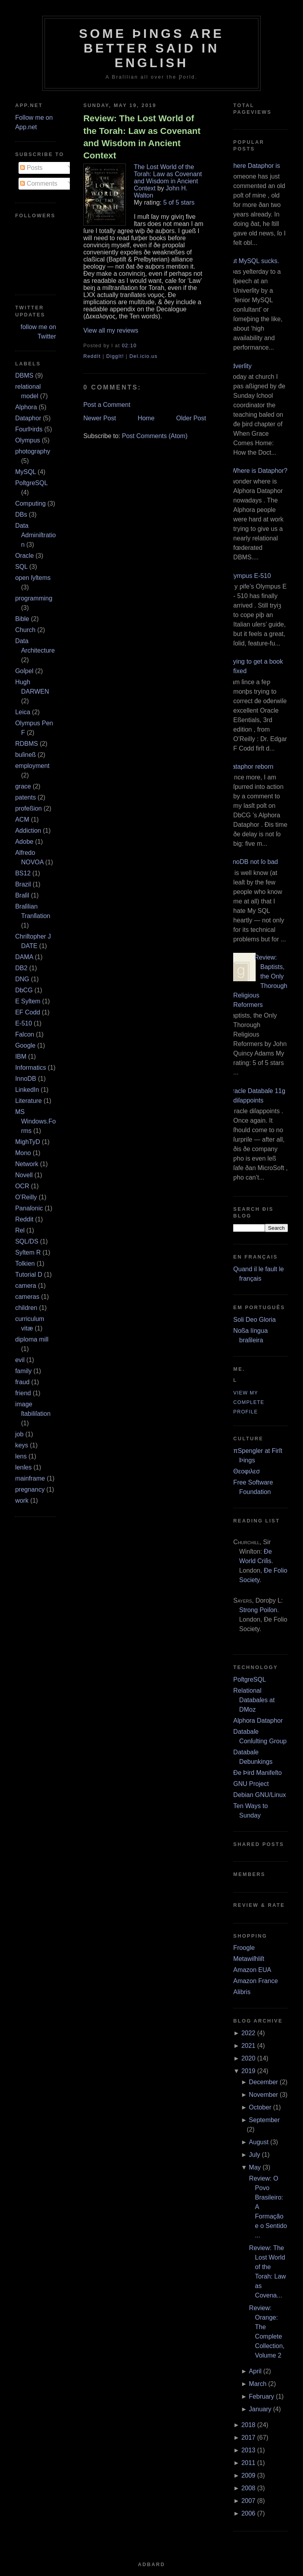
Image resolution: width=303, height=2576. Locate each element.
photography (32, 451)
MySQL (25, 472)
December (263, 2082)
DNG (22, 979)
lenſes (23, 1467)
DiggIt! (115, 356)
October (260, 2107)
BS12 (22, 873)
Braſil (22, 895)
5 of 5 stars (179, 202)
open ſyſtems (32, 577)
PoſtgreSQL (31, 483)
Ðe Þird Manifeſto (257, 1772)
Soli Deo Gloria (254, 1319)
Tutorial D (28, 1274)
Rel (19, 1230)
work (21, 1500)
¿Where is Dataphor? (257, 470)
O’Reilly (26, 1197)
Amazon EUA (252, 1969)
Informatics (30, 1067)
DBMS (24, 375)
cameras (27, 1296)
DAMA (24, 957)
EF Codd (27, 1012)
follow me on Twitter (38, 332)
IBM (20, 1056)
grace (23, 786)
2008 (248, 2488)
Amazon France (255, 1981)
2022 (248, 2033)
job (19, 1434)
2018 (248, 2425)
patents (25, 797)
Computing (30, 503)
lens (20, 1456)
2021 (248, 2045)
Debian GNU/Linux (259, 1794)
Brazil (23, 884)
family (23, 1371)
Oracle (24, 555)
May (255, 2167)
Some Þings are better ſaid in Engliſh (151, 48)
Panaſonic (29, 1208)
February (261, 2396)
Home (146, 418)
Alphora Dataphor (257, 1720)
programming (33, 598)
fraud (22, 1382)
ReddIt (92, 356)
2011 (248, 2462)
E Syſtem (27, 1001)
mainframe (30, 1478)
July (254, 2154)
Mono (23, 1153)
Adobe (24, 841)
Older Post (191, 418)
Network (26, 1164)
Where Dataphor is (253, 165)
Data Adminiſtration (35, 535)
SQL (21, 566)
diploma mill (31, 1339)
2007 (248, 2500)
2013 (248, 2450)
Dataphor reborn (250, 766)
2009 (248, 2475)
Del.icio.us (143, 356)
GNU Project (251, 1783)
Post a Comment (106, 404)
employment (32, 765)
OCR (22, 1186)
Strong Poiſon (258, 1610)
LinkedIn (27, 1089)
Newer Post (99, 418)
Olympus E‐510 (249, 575)
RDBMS (26, 743)
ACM (22, 819)
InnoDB (25, 1078)
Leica (22, 712)
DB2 (21, 968)
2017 (248, 2437)
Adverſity (239, 366)
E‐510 (23, 1023)
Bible (22, 618)
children (26, 1307)
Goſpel (24, 671)
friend (23, 1393)
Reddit (24, 1219)
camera (25, 1285)
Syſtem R (28, 1252)
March (257, 2383)
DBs (21, 514)
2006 (248, 2513)
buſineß (25, 754)
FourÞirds (28, 429)
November (263, 2094)
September (264, 2120)
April (255, 2371)
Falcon (24, 1034)
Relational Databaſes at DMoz (254, 1700)
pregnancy (30, 1489)
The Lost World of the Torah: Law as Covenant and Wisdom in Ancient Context (168, 178)
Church (25, 630)
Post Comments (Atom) (154, 436)
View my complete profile (248, 1402)
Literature (28, 1100)
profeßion (28, 808)
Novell (23, 1175)
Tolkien (25, 1263)
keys (21, 1445)
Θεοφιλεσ (246, 1471)
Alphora (26, 407)
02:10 (129, 345)
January (260, 2409)
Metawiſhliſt (248, 1958)
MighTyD (27, 1141)
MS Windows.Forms (35, 1121)
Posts (31, 167)
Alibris (242, 1992)
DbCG (23, 990)
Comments (38, 183)
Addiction (28, 830)
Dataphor (28, 418)
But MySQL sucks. (253, 261)
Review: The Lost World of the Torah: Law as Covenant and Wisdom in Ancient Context (141, 136)
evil (19, 1360)
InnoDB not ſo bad (252, 861)
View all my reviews (110, 330)
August (259, 2142)
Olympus (27, 440)
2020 (248, 2058)
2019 (248, 2071)
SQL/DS (26, 1241)
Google (25, 1045)
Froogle (243, 1947)
